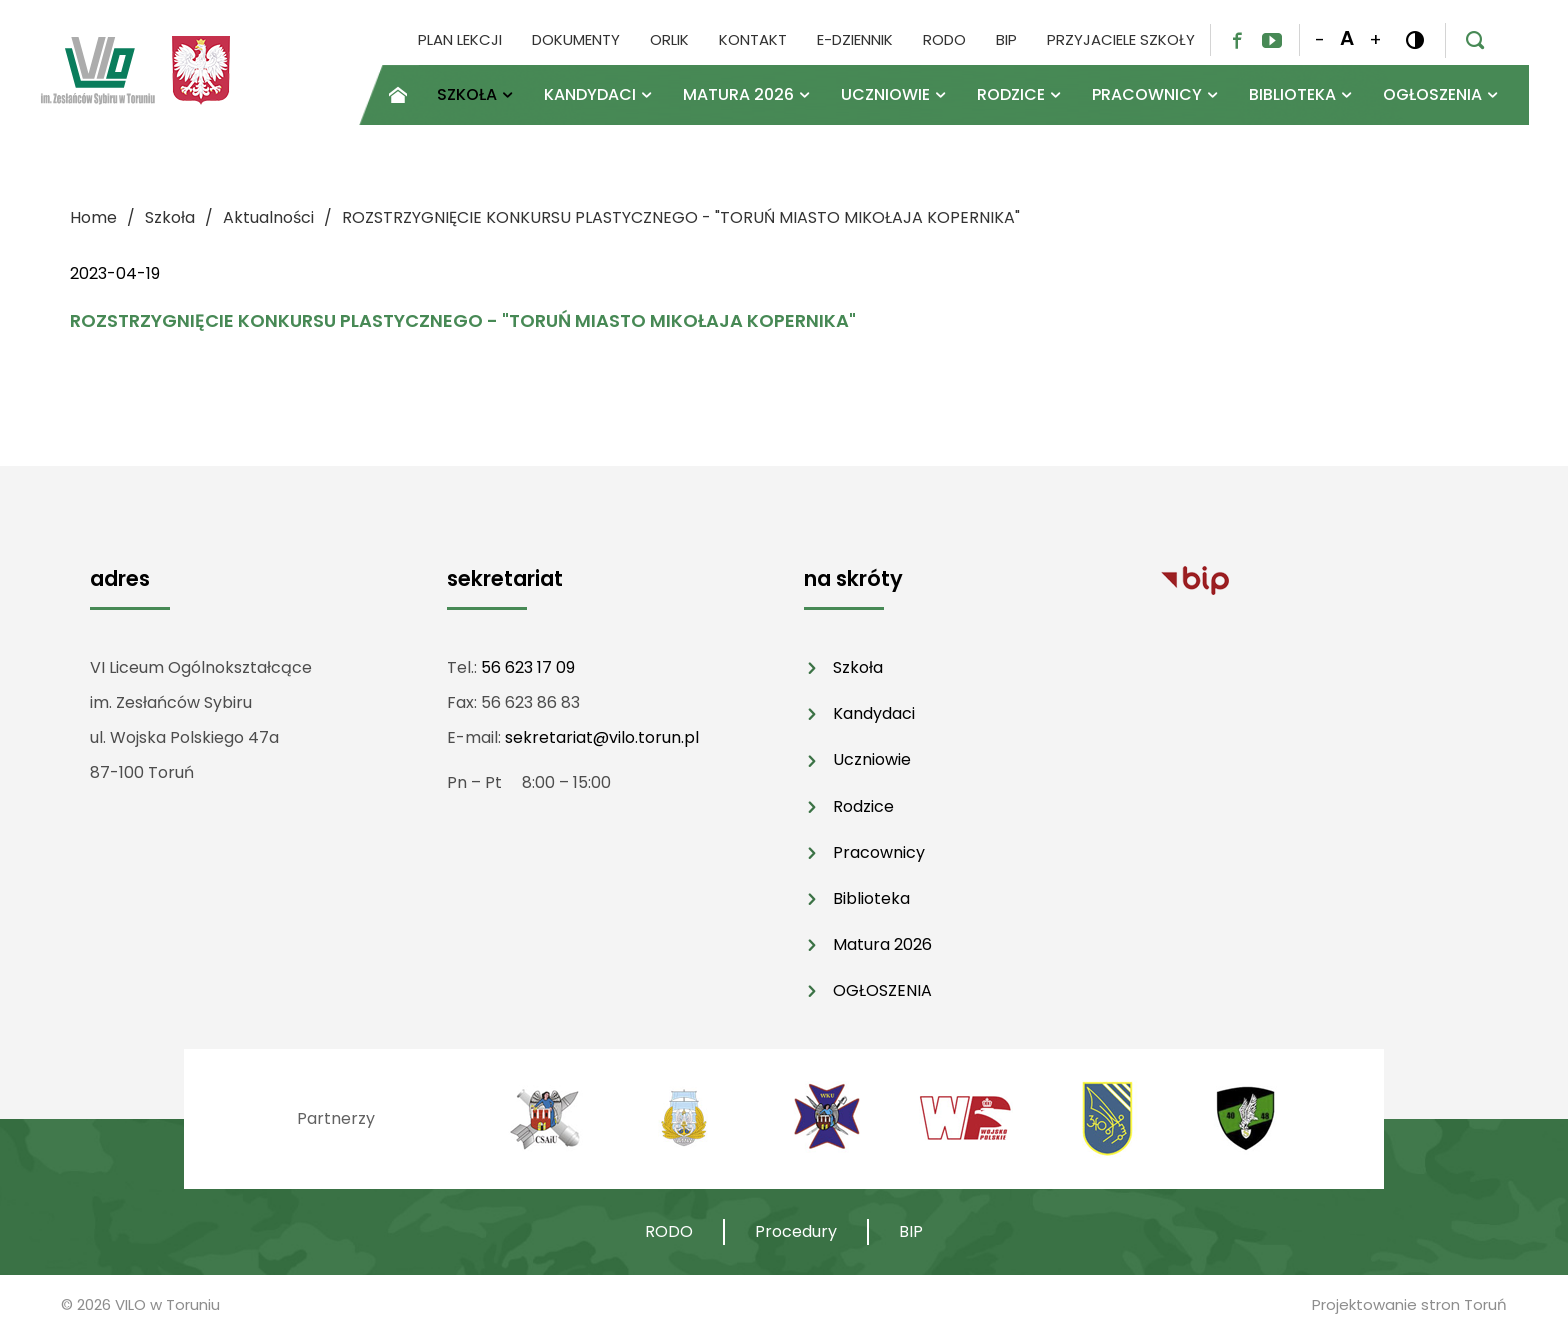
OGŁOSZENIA (882, 990)
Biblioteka (871, 898)
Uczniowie (872, 759)
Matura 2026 (882, 944)
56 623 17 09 (528, 667)
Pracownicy (879, 852)
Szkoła (858, 667)
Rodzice (863, 806)
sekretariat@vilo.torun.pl (602, 737)
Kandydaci (874, 713)
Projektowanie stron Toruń (1409, 1304)
